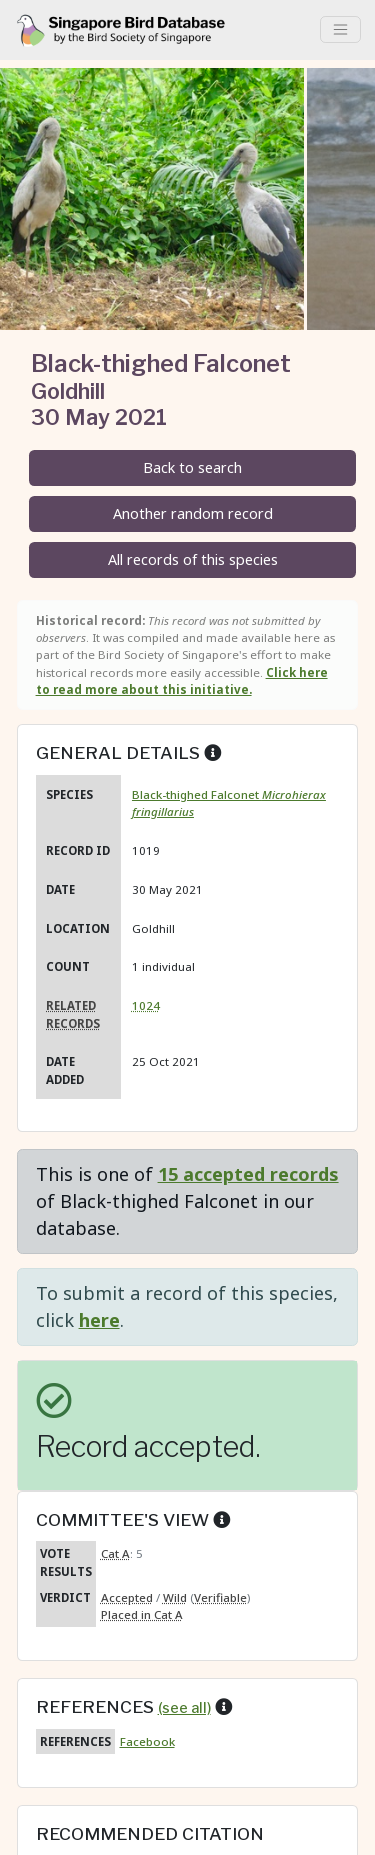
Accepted (127, 1597)
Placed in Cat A (142, 1614)
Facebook (147, 1741)
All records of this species (193, 559)
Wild (175, 1597)
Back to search (192, 467)
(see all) (184, 1708)
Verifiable (220, 1597)
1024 (146, 1005)
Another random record (193, 513)
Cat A (115, 1553)
